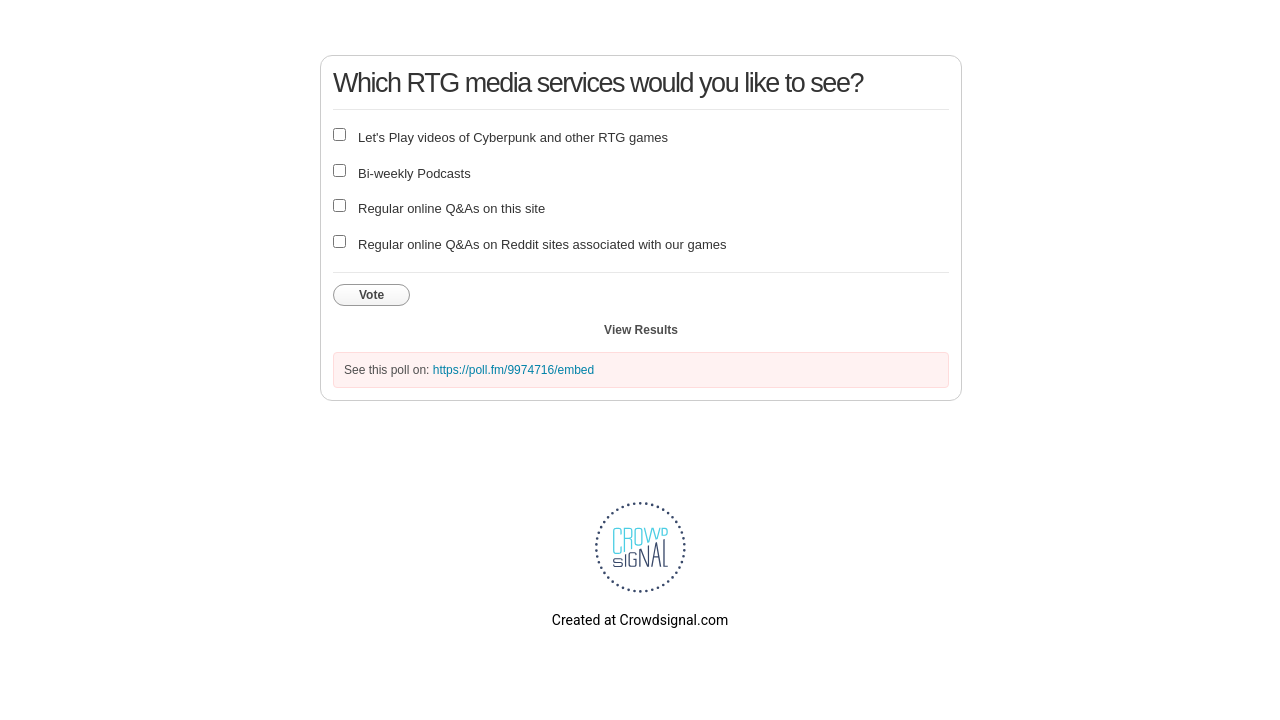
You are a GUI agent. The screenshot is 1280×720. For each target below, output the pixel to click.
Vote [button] (371, 295)
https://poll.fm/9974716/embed (513, 370)
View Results (641, 330)
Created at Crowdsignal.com (640, 620)
